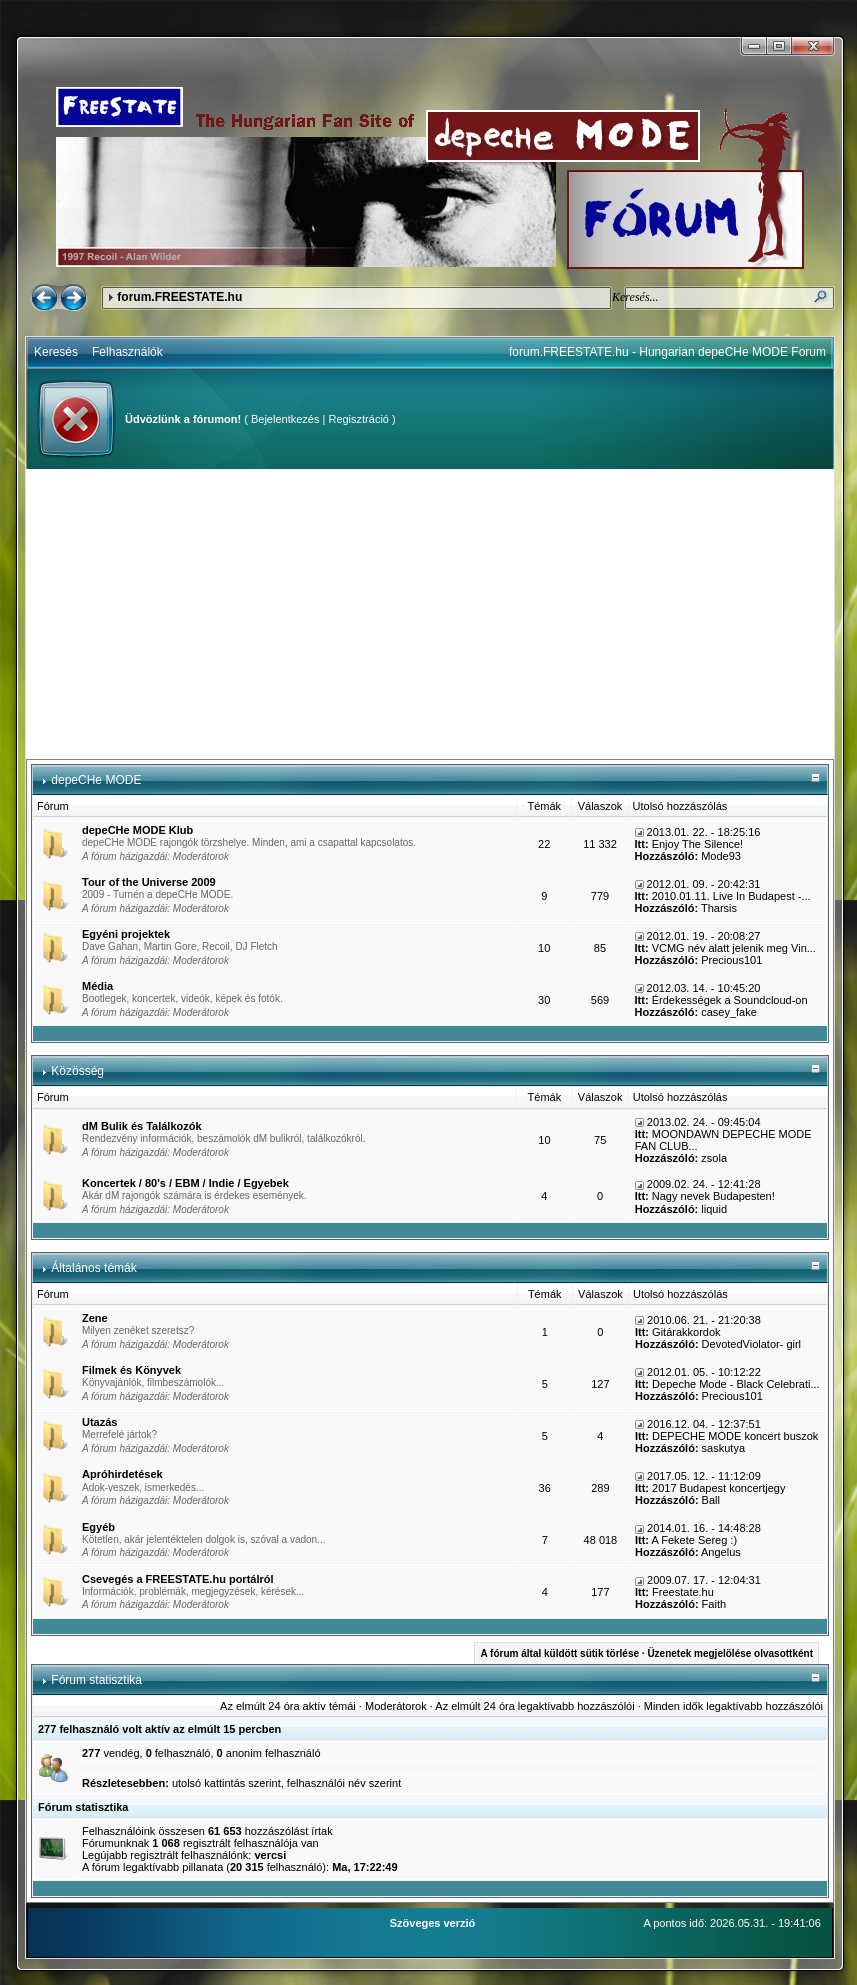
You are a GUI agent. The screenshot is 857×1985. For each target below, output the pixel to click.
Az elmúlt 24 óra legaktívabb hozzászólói (534, 1706)
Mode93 (721, 856)
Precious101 (731, 960)
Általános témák (93, 1268)
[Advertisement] (430, 614)
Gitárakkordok (686, 1332)
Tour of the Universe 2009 (149, 882)
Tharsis (719, 908)
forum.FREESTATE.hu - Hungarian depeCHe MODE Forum (667, 352)
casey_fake (729, 1012)
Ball (711, 1500)
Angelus (721, 1552)
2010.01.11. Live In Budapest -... (731, 896)
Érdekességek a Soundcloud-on (730, 1000)
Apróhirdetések (122, 1474)
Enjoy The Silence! (698, 844)
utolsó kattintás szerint (226, 1783)
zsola (714, 1158)
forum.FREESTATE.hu (179, 297)
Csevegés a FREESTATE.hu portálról (178, 1579)
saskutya (723, 1448)
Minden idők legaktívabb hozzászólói (733, 1706)
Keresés (56, 352)
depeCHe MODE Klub (137, 830)
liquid (714, 1209)
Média (97, 986)
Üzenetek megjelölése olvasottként (730, 1653)
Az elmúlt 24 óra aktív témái (288, 1706)
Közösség (77, 1071)
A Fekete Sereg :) (694, 1540)
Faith (714, 1604)
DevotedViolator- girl (751, 1344)
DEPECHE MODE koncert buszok (735, 1436)
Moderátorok (201, 856)
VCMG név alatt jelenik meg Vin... (734, 948)
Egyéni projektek (126, 934)
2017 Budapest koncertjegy (718, 1488)
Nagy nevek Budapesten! (713, 1196)
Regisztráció (358, 419)
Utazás (99, 1422)
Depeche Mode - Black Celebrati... (736, 1384)
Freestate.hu (683, 1592)
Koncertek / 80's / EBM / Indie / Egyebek (185, 1183)
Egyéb (98, 1527)
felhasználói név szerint (344, 1783)
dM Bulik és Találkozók (142, 1126)
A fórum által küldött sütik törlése (559, 1653)
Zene (95, 1318)
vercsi (270, 1855)
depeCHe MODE (96, 780)
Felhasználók (127, 352)
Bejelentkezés (285, 419)
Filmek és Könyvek (131, 1370)
